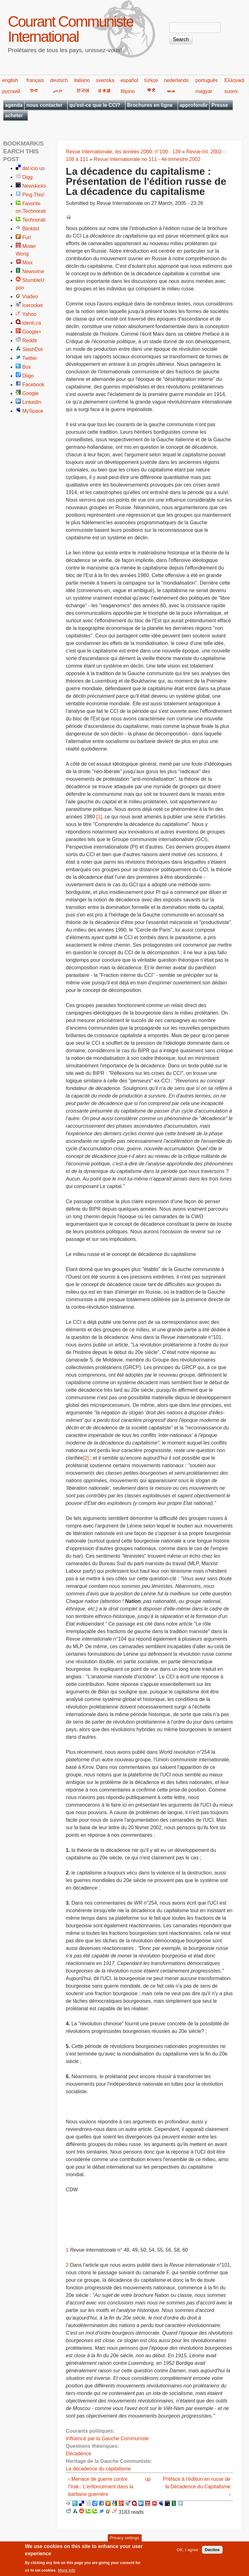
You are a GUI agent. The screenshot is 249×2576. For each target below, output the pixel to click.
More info (66, 2573)
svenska (105, 80)
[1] (99, 816)
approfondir (194, 105)
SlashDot (32, 349)
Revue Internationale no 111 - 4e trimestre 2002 (147, 159)
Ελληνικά (234, 80)
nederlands (176, 80)
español (129, 80)
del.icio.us (33, 168)
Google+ (31, 331)
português (206, 80)
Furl (26, 237)
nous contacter (44, 105)
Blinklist (30, 228)
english (10, 80)
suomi (231, 91)
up (148, 2479)
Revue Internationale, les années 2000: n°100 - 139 (123, 151)
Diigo (28, 375)
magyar (203, 91)
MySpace (32, 411)
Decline (212, 2552)
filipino (128, 91)
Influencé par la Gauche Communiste (107, 2438)
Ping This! (33, 194)
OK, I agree (187, 2552)
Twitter (29, 358)
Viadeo (30, 296)
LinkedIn (31, 402)
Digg (27, 177)
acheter (14, 115)
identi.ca (31, 323)
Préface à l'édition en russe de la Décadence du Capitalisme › (196, 2486)
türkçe (151, 80)
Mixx (27, 262)
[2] (86, 1458)
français (35, 80)
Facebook (33, 384)
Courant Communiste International (70, 29)
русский (11, 91)
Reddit (29, 340)
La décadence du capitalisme (98, 2468)
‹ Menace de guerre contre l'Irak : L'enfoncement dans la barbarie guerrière (100, 2486)
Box (26, 367)
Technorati (34, 220)
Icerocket (32, 305)
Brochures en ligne (150, 105)
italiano (82, 80)
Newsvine (33, 271)
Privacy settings (124, 2541)
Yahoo (29, 314)
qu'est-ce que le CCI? (94, 105)
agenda (14, 105)
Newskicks (34, 186)
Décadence (78, 2453)
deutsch (59, 80)
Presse (219, 105)
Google (30, 393)
